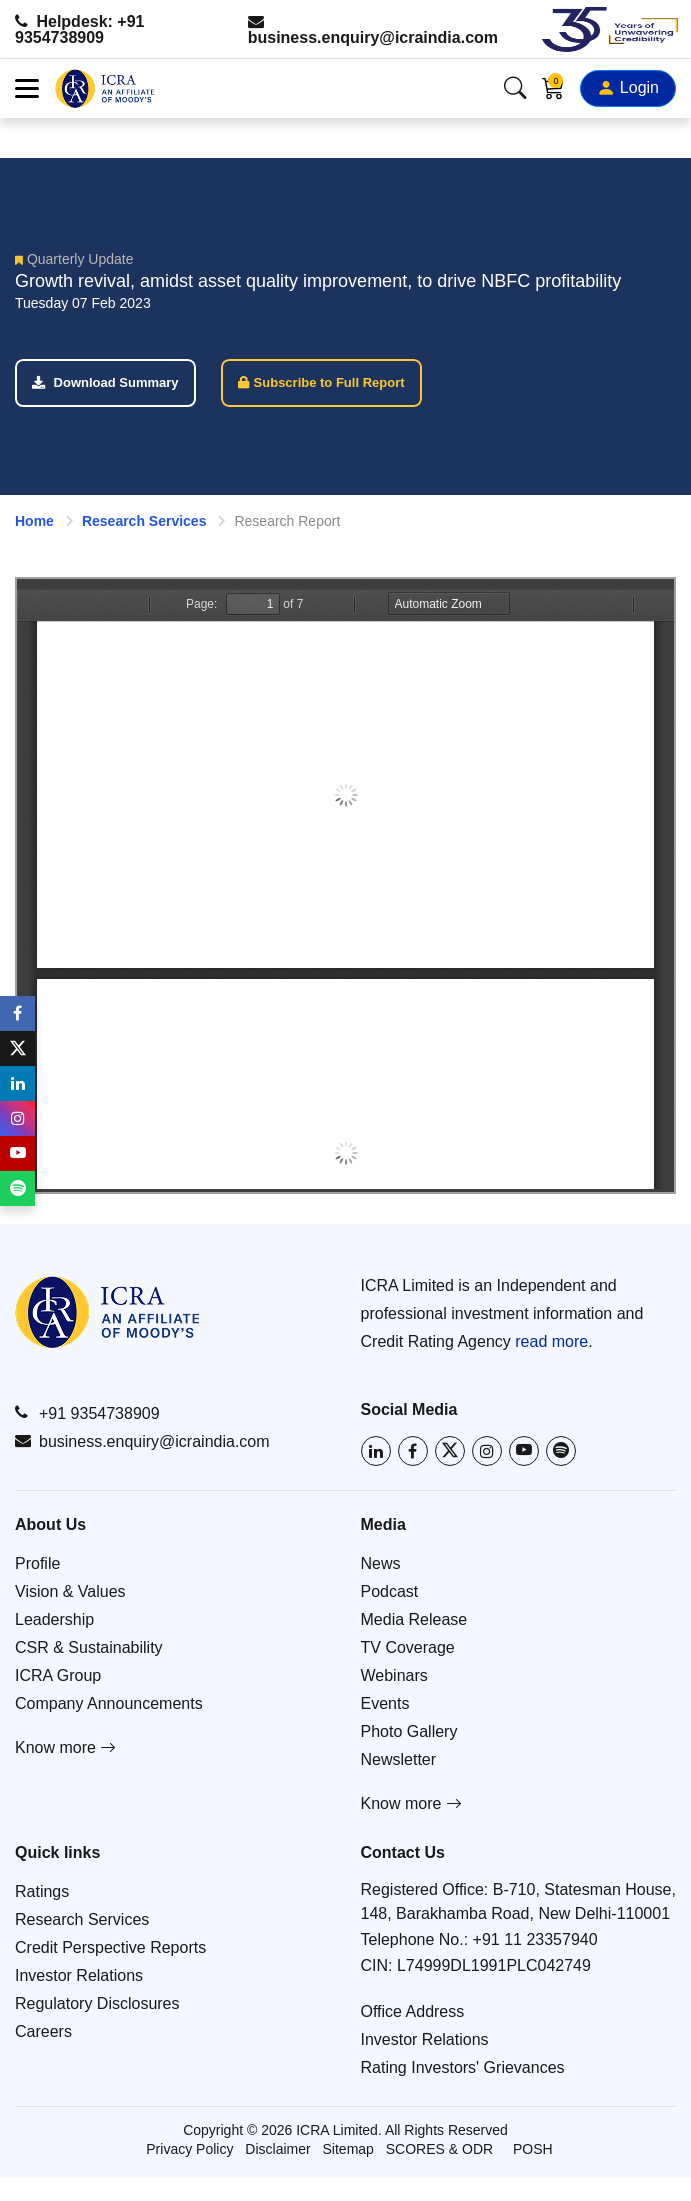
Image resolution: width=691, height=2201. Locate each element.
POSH (533, 2149)
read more (551, 1341)
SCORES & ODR (439, 2149)
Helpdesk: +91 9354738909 (80, 29)
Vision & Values (70, 1591)
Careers (43, 2031)
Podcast (390, 1591)
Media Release (414, 1619)
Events (385, 1703)
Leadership (54, 1619)
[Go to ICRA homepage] (107, 1312)
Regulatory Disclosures (97, 2003)
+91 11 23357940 (535, 1939)
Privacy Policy (189, 2149)
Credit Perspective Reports (110, 1947)
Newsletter (399, 1759)
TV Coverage (408, 1647)
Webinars (394, 1675)
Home (34, 521)
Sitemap (348, 2149)
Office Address (413, 2011)
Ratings (42, 1891)
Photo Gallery (409, 1731)
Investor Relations (79, 1975)
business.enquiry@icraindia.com (373, 29)
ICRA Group (58, 1675)
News (381, 1563)
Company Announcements (109, 1703)
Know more (65, 1747)
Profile (37, 1563)
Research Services (144, 521)
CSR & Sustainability (89, 1647)
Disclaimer (277, 2149)
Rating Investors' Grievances (463, 2067)
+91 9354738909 (87, 1413)
